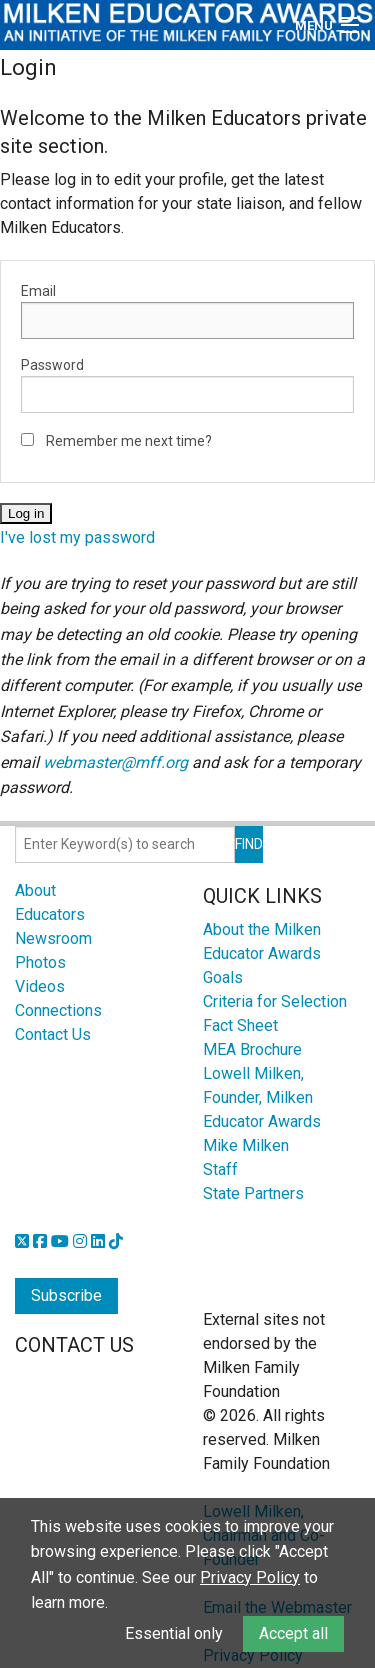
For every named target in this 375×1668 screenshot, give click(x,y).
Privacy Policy (250, 1577)
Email (38, 291)
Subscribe (66, 1295)
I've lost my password (77, 537)
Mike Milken (246, 1145)
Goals (223, 977)
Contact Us (53, 1034)
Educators (50, 914)
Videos (40, 986)
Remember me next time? (129, 441)
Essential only (174, 1633)
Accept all (293, 1633)
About (35, 890)
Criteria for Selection (275, 1001)
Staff (220, 1169)
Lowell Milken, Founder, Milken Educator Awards (262, 1097)
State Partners (253, 1193)
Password (52, 365)
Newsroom (53, 938)
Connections (58, 1010)
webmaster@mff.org (115, 762)
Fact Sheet (240, 1025)
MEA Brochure (252, 1049)
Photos (40, 962)
